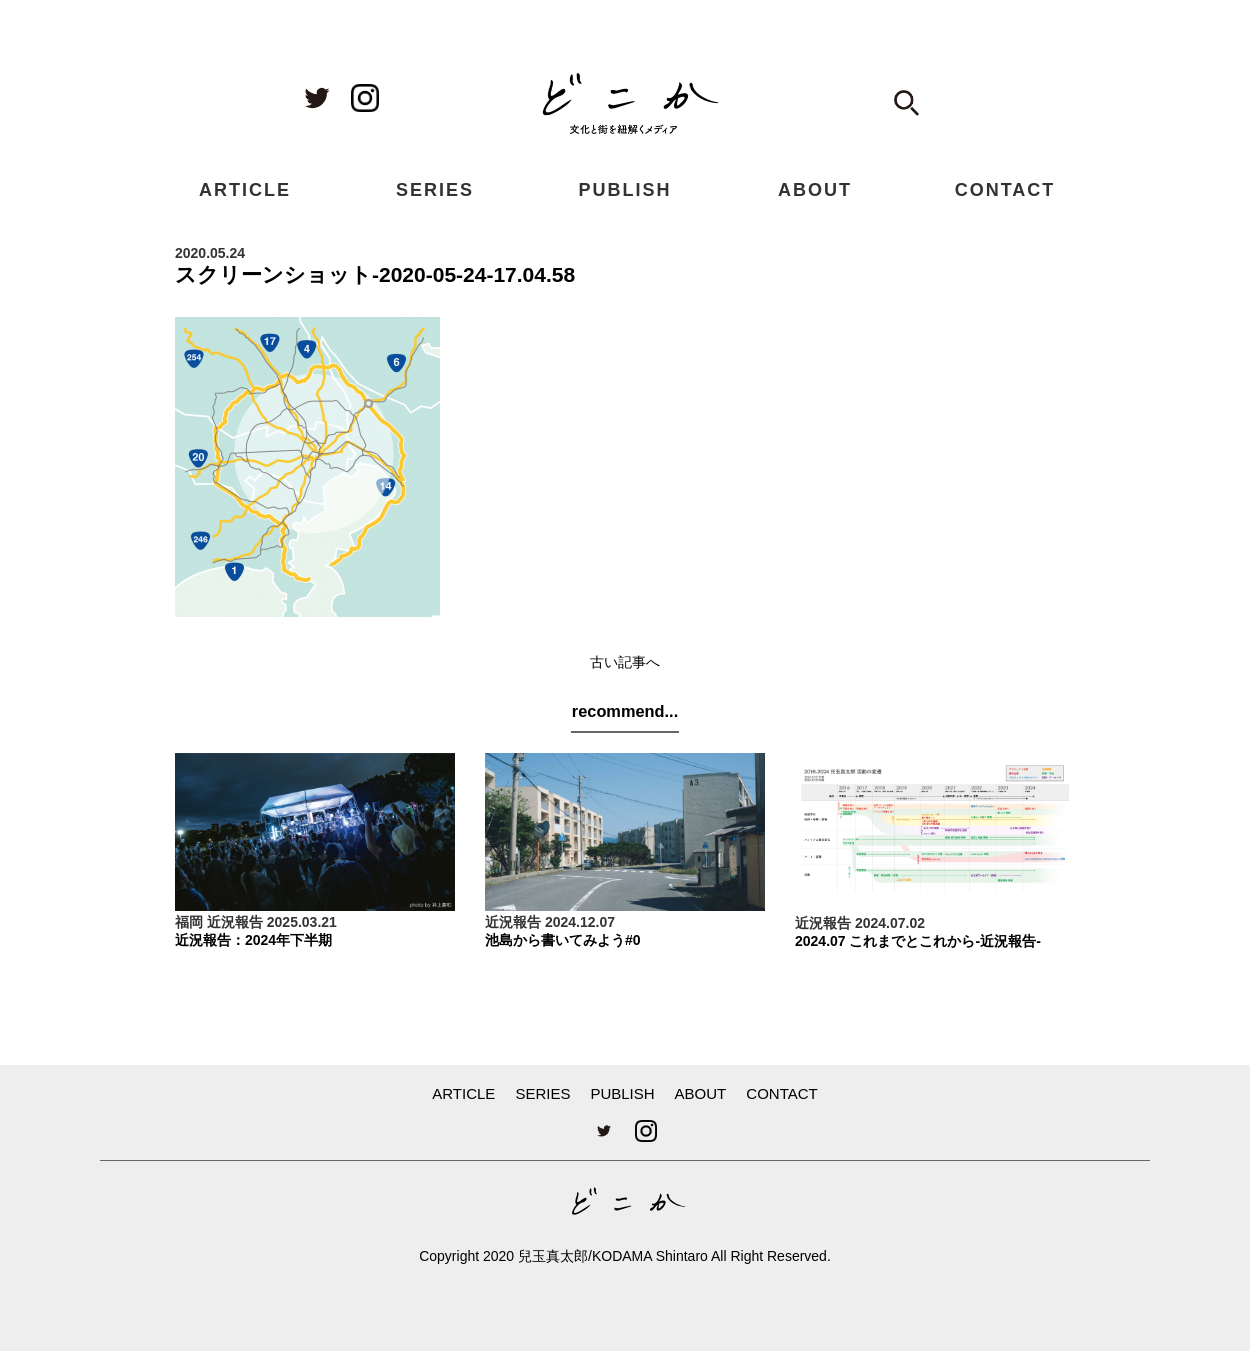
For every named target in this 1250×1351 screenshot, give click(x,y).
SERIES (435, 190)
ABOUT (815, 190)
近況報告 (235, 922)
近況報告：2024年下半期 (253, 940)
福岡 (189, 922)
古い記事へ (625, 662)
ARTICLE (245, 190)
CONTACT (1005, 190)
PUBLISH (624, 190)
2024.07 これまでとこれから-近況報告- (918, 941)
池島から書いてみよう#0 (563, 940)
